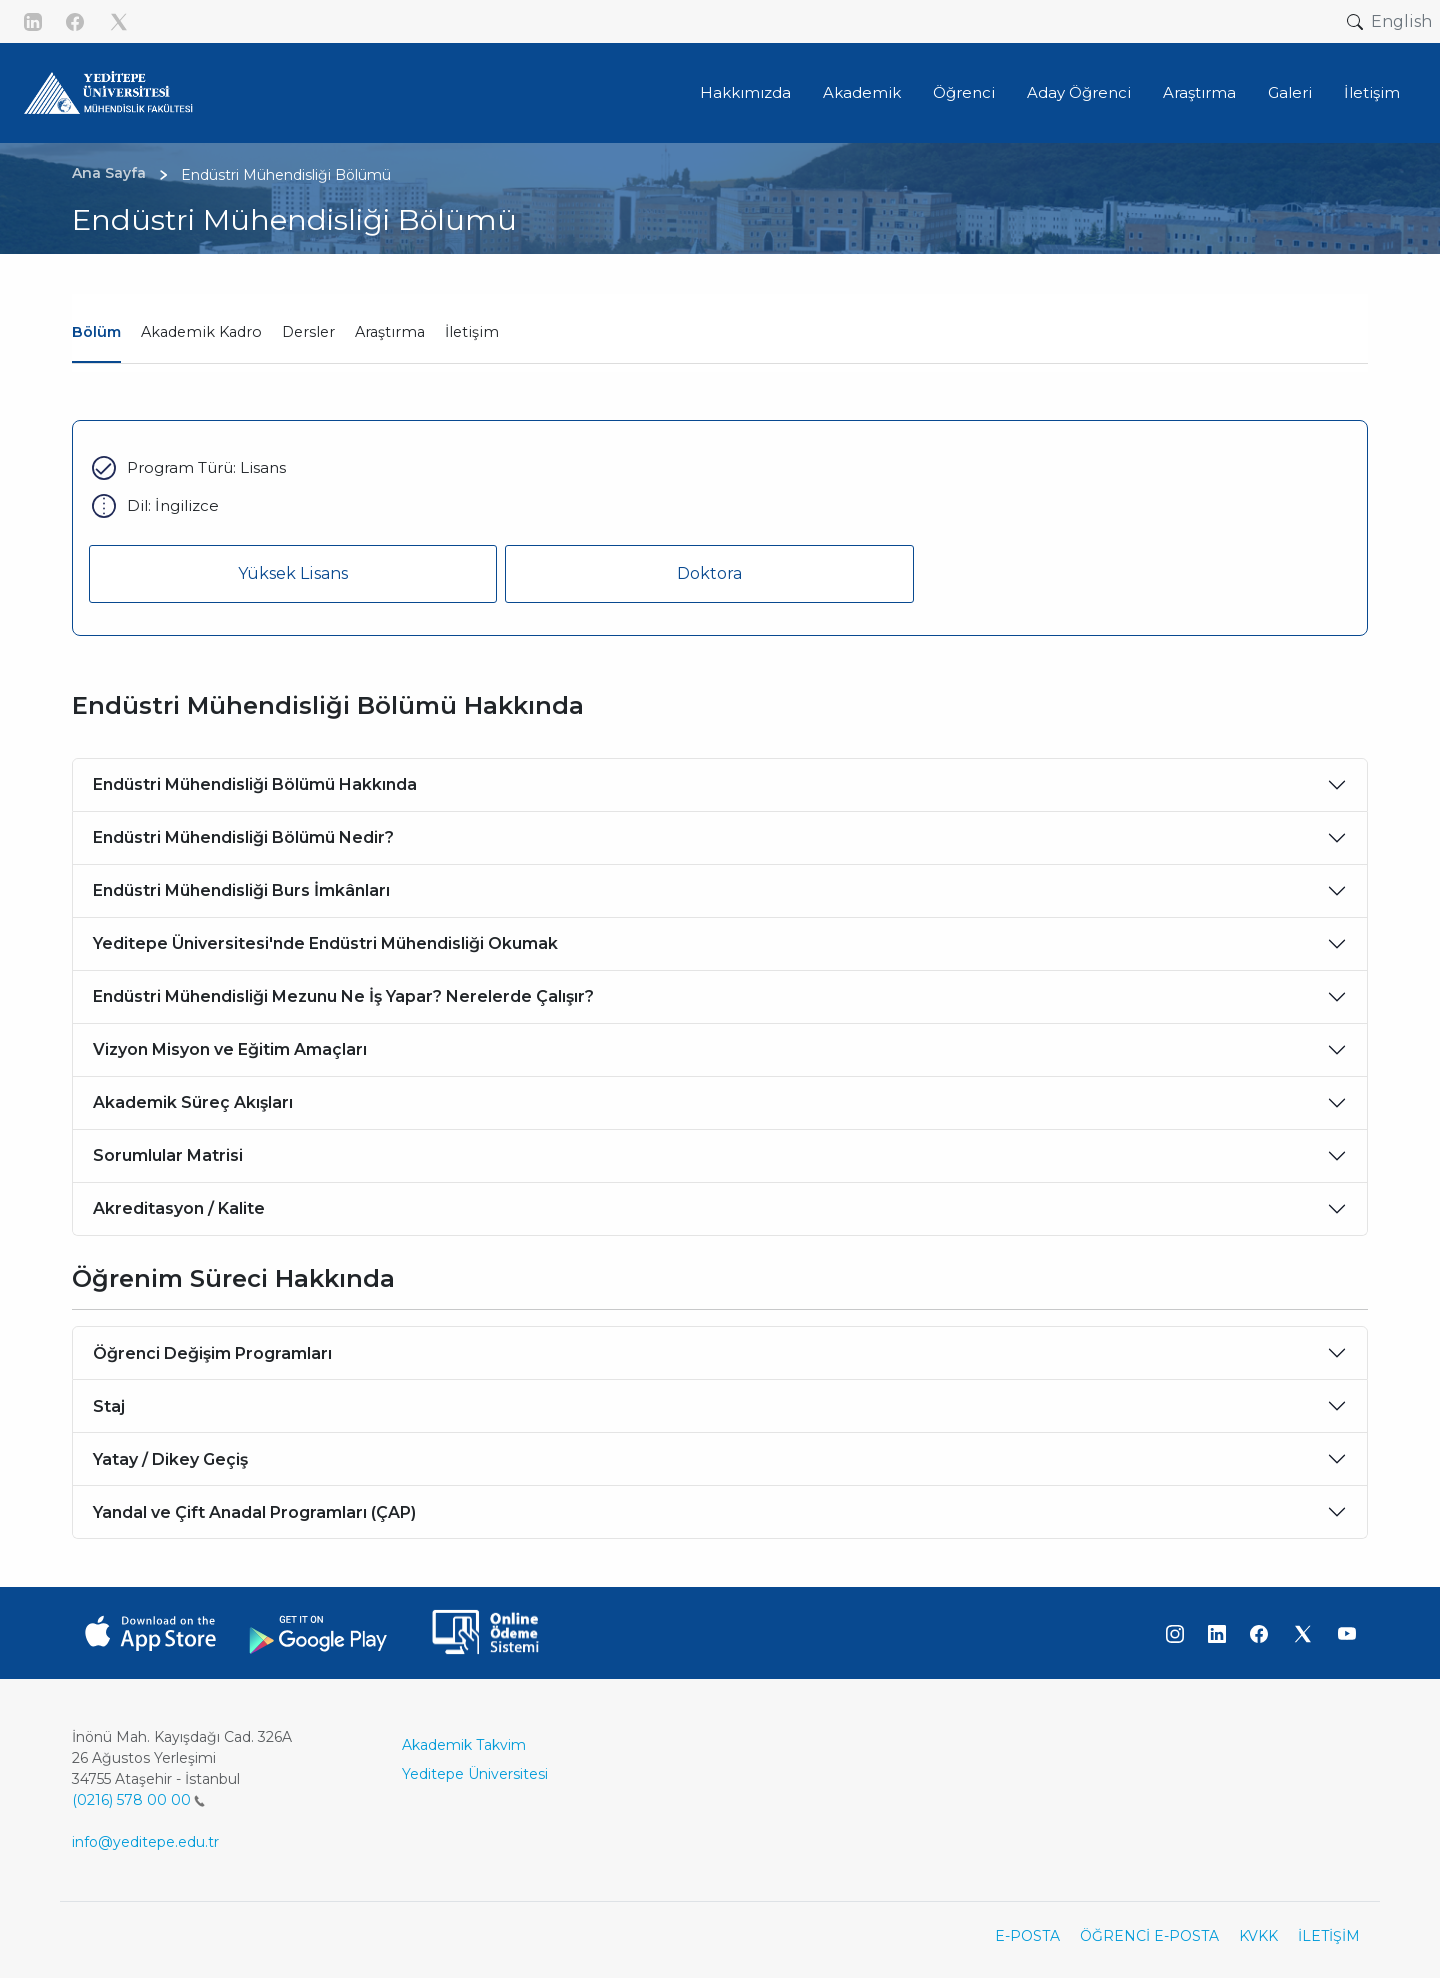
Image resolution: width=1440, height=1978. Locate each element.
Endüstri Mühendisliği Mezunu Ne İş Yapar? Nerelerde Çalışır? (343, 996)
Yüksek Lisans (293, 573)
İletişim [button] (1372, 92)
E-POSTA (1027, 1936)
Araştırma (390, 332)
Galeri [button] (1290, 92)
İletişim (472, 332)
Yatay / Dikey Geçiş (170, 1459)
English (1401, 21)
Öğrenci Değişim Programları (212, 1353)
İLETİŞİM (1329, 1936)
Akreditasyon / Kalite (179, 1208)
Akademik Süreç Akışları (193, 1102)
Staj (109, 1406)
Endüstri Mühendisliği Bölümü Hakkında (255, 784)
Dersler (308, 332)
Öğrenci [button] (964, 92)
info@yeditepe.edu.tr (145, 1842)
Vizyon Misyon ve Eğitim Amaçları (230, 1049)
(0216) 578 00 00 (138, 1800)
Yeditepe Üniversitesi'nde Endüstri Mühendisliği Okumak (325, 943)
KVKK (1258, 1936)
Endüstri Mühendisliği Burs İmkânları (241, 890)
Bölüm (96, 332)
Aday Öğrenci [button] (1079, 92)
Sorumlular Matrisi (168, 1155)
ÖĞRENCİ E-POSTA (1149, 1936)
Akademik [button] (862, 92)
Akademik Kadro (201, 332)
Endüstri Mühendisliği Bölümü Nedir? (243, 837)
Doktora (709, 573)
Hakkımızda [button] (745, 92)
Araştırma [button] (1199, 92)
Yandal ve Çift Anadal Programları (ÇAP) (254, 1512)
